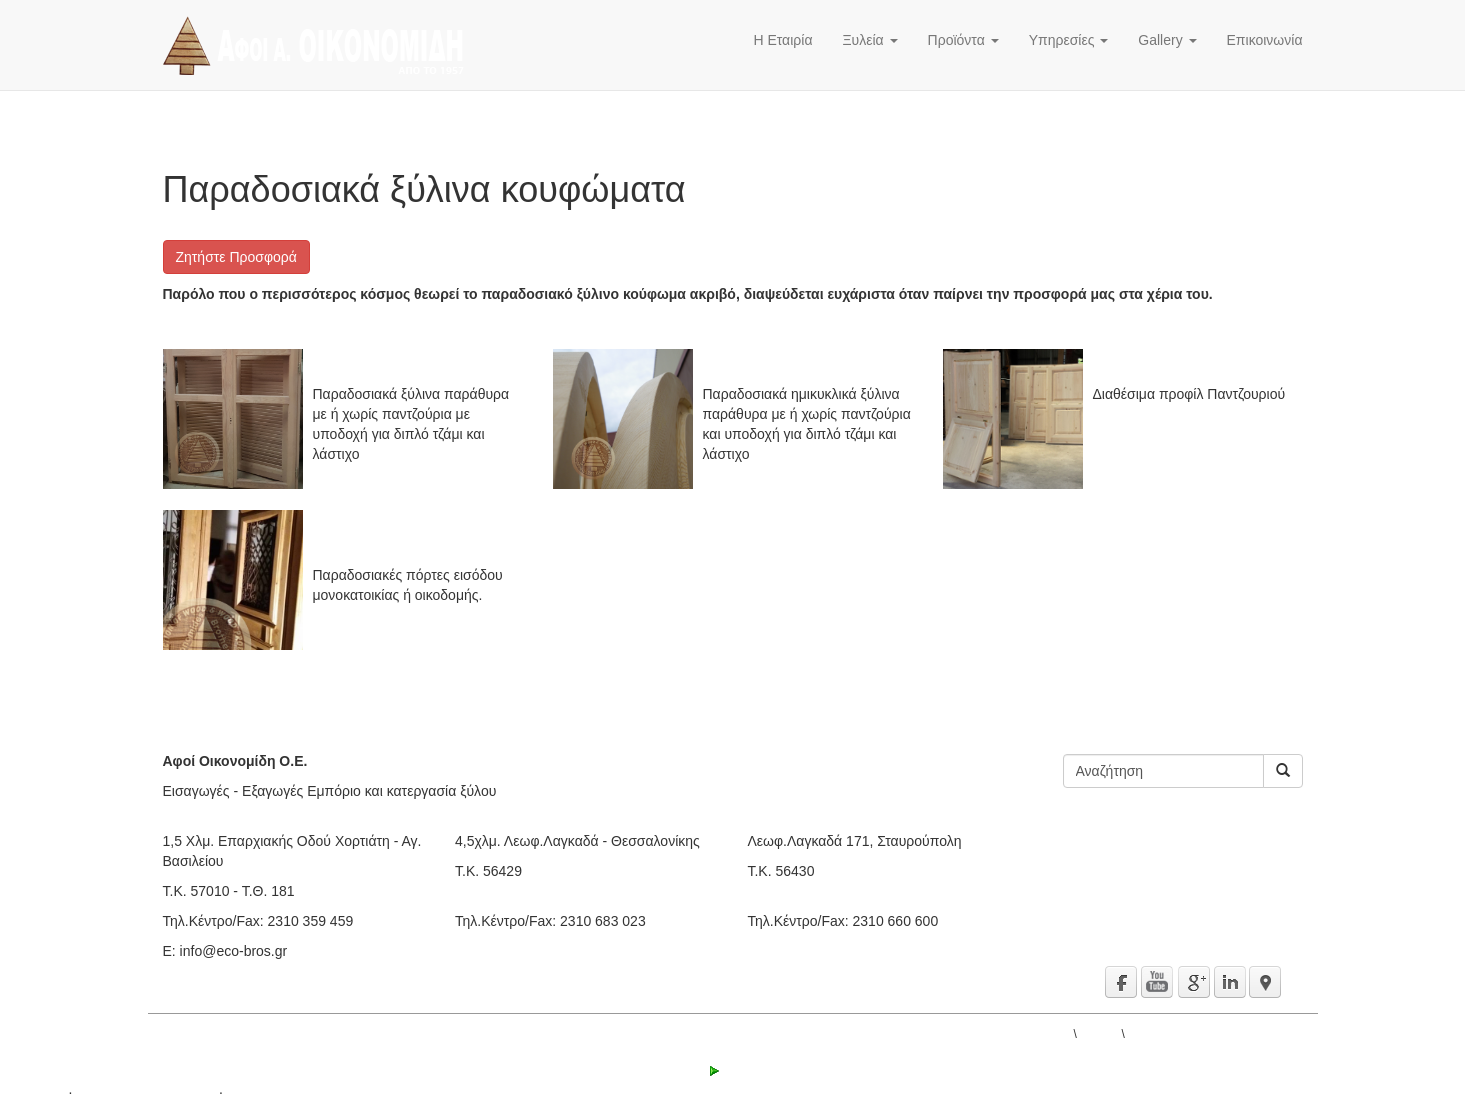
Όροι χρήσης (267, 1092)
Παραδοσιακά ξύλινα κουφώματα (1215, 1034)
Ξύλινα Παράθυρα (369, 369)
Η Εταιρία (782, 40)
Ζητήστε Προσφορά (236, 257)
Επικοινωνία (1265, 40)
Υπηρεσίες (1069, 40)
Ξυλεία (870, 40)
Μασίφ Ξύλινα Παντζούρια (1173, 369)
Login (732, 1071)
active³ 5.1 (32, 1092)
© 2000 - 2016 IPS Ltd (145, 1092)
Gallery (1167, 40)
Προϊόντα (963, 40)
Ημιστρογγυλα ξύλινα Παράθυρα (803, 369)
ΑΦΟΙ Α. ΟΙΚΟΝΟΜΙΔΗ (1007, 1034)
